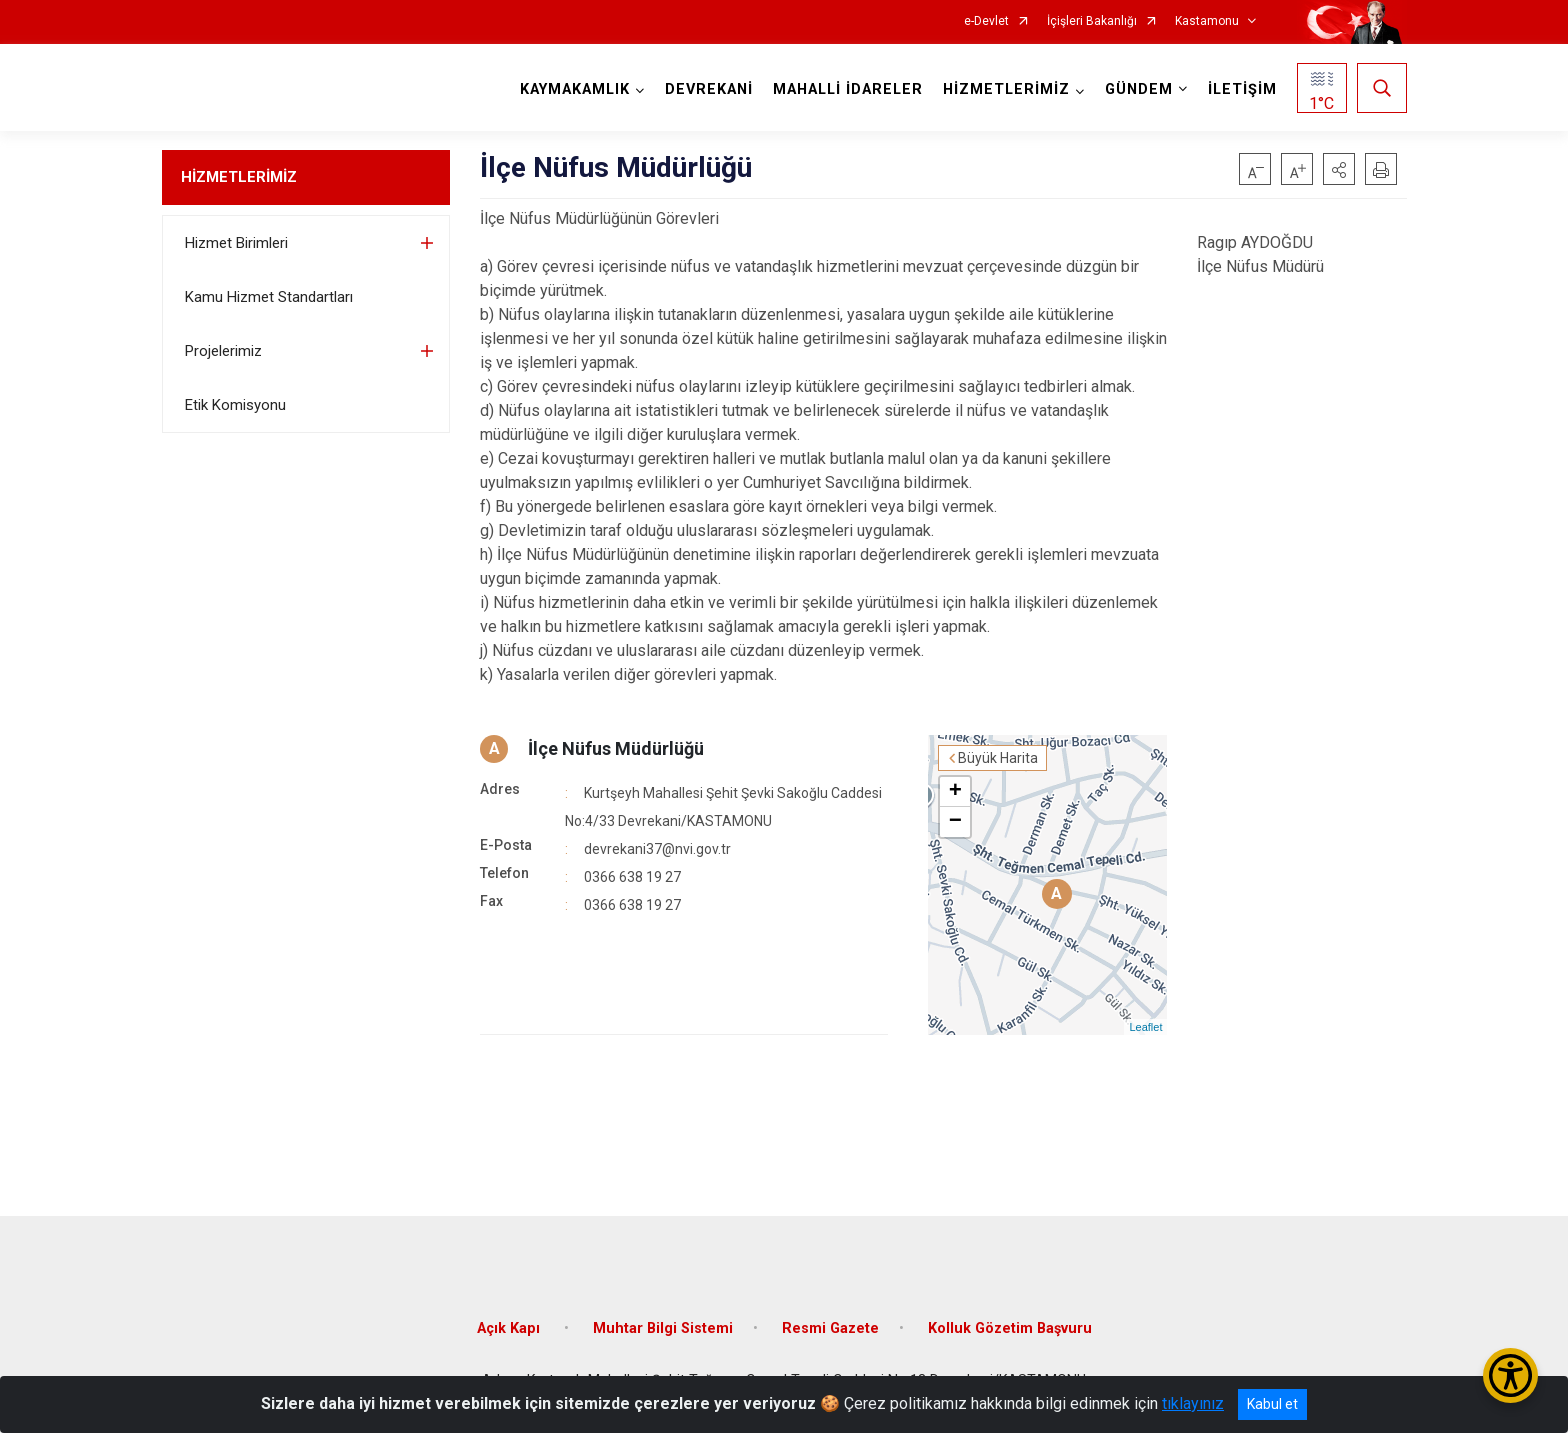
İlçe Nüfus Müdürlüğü (616, 748)
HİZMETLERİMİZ (239, 177)
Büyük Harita (998, 758)
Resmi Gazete (830, 1328)
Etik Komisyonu (235, 405)
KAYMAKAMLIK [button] (575, 89)
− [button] (955, 822)
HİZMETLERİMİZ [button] (1006, 89)
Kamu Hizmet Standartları (269, 297)
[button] (1339, 169)
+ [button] (955, 792)
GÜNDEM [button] (1139, 89)
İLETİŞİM (1242, 89)
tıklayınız (1193, 1403)
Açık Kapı (510, 1328)
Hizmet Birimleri (236, 243)
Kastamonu (1207, 21)
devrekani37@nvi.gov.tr (657, 849)
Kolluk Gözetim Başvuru (1010, 1328)
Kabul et (1272, 1404)
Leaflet (1145, 1027)
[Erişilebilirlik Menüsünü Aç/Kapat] (1510, 1375)
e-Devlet (986, 21)
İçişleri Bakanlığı (1092, 21)
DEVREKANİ (709, 89)
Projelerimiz (223, 351)
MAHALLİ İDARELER (848, 89)
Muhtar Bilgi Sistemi (663, 1328)
